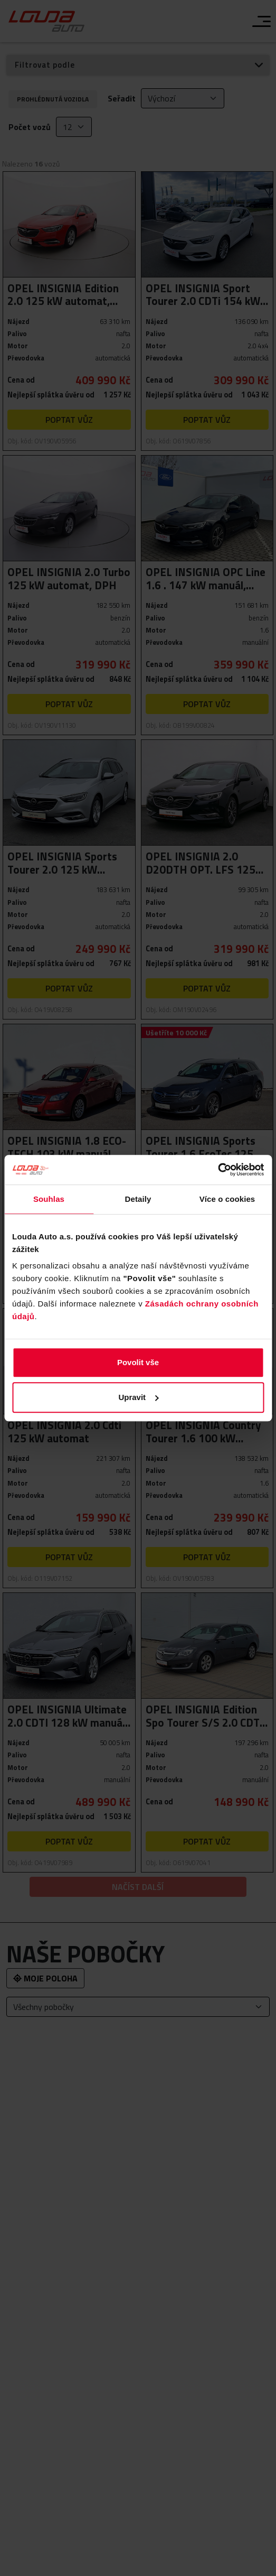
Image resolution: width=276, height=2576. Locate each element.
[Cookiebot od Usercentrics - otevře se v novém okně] (218, 1169)
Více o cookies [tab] (227, 1198)
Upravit (138, 1397)
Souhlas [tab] (48, 1198)
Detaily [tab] (138, 1198)
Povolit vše (138, 1362)
